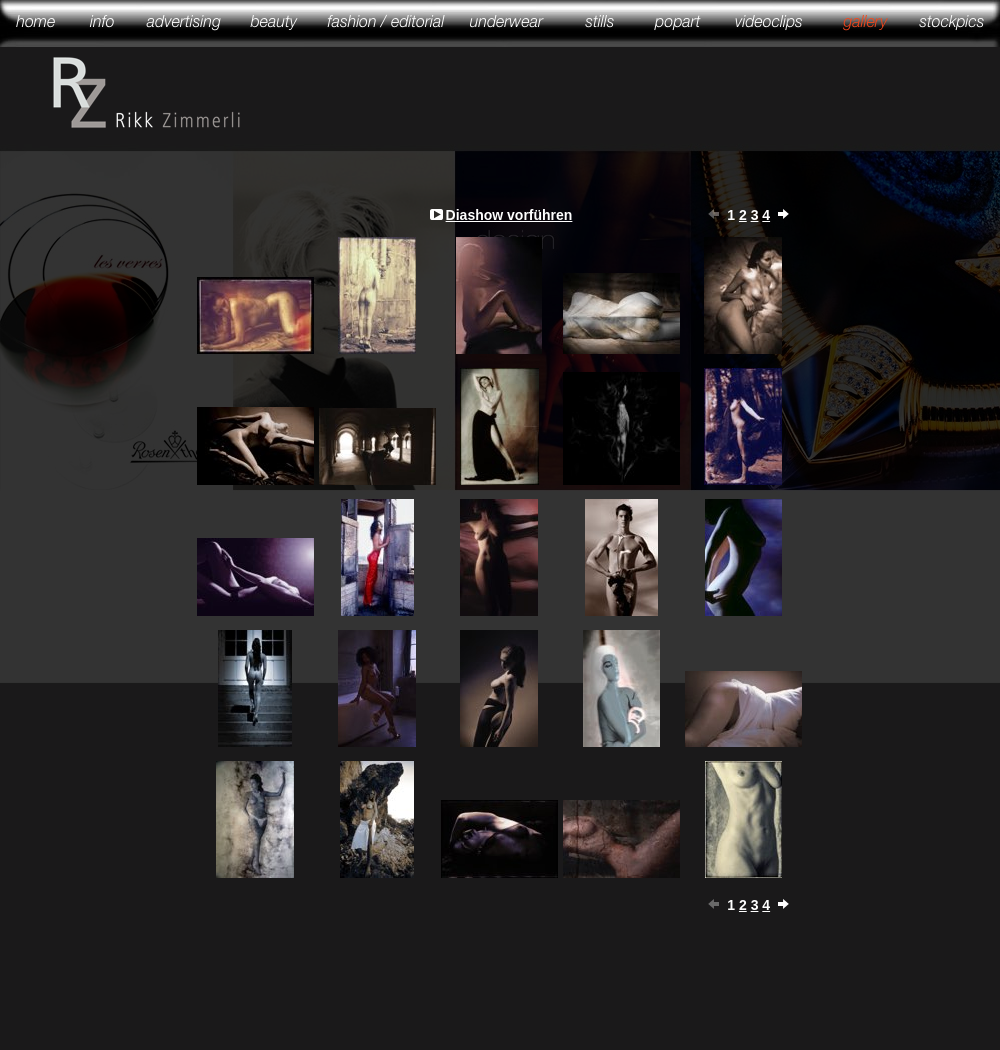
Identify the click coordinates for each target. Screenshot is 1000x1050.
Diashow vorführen (509, 215)
